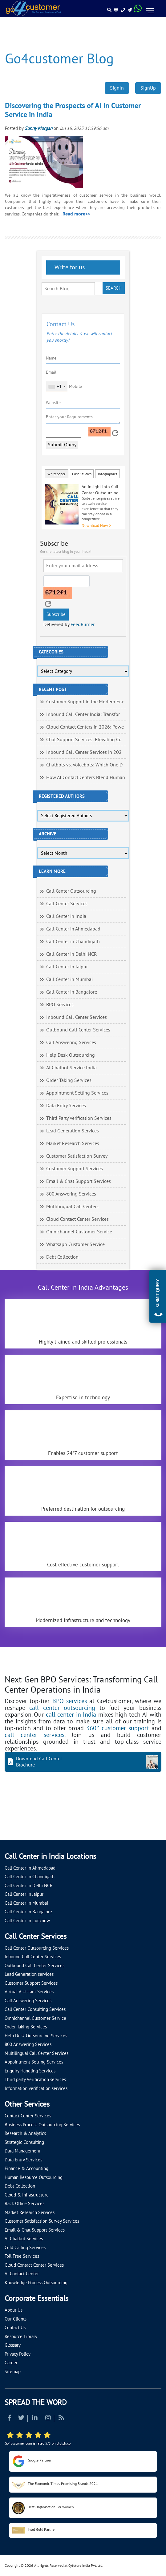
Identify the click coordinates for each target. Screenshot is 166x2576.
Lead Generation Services (72, 1131)
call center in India (71, 1714)
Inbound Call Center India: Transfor (83, 714)
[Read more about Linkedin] (35, 2418)
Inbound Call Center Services (76, 1017)
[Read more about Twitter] (21, 2418)
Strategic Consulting (24, 2142)
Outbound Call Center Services (78, 1030)
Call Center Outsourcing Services (37, 1948)
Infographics (107, 474)
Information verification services (36, 2088)
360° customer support (117, 1728)
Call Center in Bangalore (71, 992)
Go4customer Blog (59, 59)
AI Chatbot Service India (71, 1068)
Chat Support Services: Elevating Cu (84, 739)
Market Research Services (72, 1143)
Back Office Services (24, 2203)
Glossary (13, 2345)
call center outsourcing (62, 1708)
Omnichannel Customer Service (79, 1232)
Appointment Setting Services (77, 1093)
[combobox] (56, 386)
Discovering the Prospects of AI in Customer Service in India (73, 110)
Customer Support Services (74, 1168)
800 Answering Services (71, 1194)
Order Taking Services (68, 1080)
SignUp (148, 88)
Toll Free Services (22, 2256)
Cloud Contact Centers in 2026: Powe (85, 727)
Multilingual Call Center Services (36, 2053)
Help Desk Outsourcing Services (36, 2036)
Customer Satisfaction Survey (76, 1156)
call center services (34, 1735)
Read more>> (76, 214)
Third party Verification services (35, 2079)
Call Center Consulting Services (35, 2009)
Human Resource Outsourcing (34, 2177)
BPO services (69, 1701)
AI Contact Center (22, 2274)
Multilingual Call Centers (72, 1206)
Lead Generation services (29, 1974)
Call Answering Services (71, 1042)
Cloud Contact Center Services (77, 1219)
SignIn (117, 88)
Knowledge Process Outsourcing (36, 2282)
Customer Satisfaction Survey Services (42, 2221)
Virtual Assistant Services (29, 1992)
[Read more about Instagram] (48, 2418)
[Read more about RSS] (61, 2418)
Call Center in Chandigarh (73, 941)
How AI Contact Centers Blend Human (85, 777)
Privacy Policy (17, 2354)
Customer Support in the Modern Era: (85, 702)
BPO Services (60, 1004)
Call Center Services (66, 903)
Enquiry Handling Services (30, 2071)
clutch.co (64, 2443)
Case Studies (81, 474)
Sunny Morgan (38, 128)
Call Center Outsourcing (71, 891)
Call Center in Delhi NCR (71, 954)
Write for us (69, 267)
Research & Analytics (25, 2133)
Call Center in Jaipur (67, 967)
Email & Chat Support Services (78, 1181)
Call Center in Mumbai (69, 979)
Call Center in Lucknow (27, 1920)
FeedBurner (83, 624)
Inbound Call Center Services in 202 (84, 752)
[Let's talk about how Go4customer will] (12, 1827)
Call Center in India (66, 916)
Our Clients (15, 2319)
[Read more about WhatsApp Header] (138, 10)
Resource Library (21, 2336)
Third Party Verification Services (78, 1118)
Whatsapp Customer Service (75, 1244)
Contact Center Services (28, 2116)
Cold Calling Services (25, 2247)
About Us (13, 2310)
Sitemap (13, 2371)
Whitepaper (56, 474)
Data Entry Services (66, 1105)
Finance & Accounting (26, 2168)
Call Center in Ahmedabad (73, 929)
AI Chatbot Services (24, 2238)
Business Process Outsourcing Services (42, 2125)
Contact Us (15, 2327)
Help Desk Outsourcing (70, 1055)
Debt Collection (62, 1257)
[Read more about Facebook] (9, 2418)
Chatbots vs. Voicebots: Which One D (84, 765)
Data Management (22, 2151)
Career (11, 2362)
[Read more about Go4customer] (33, 8)
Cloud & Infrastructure (27, 2195)
